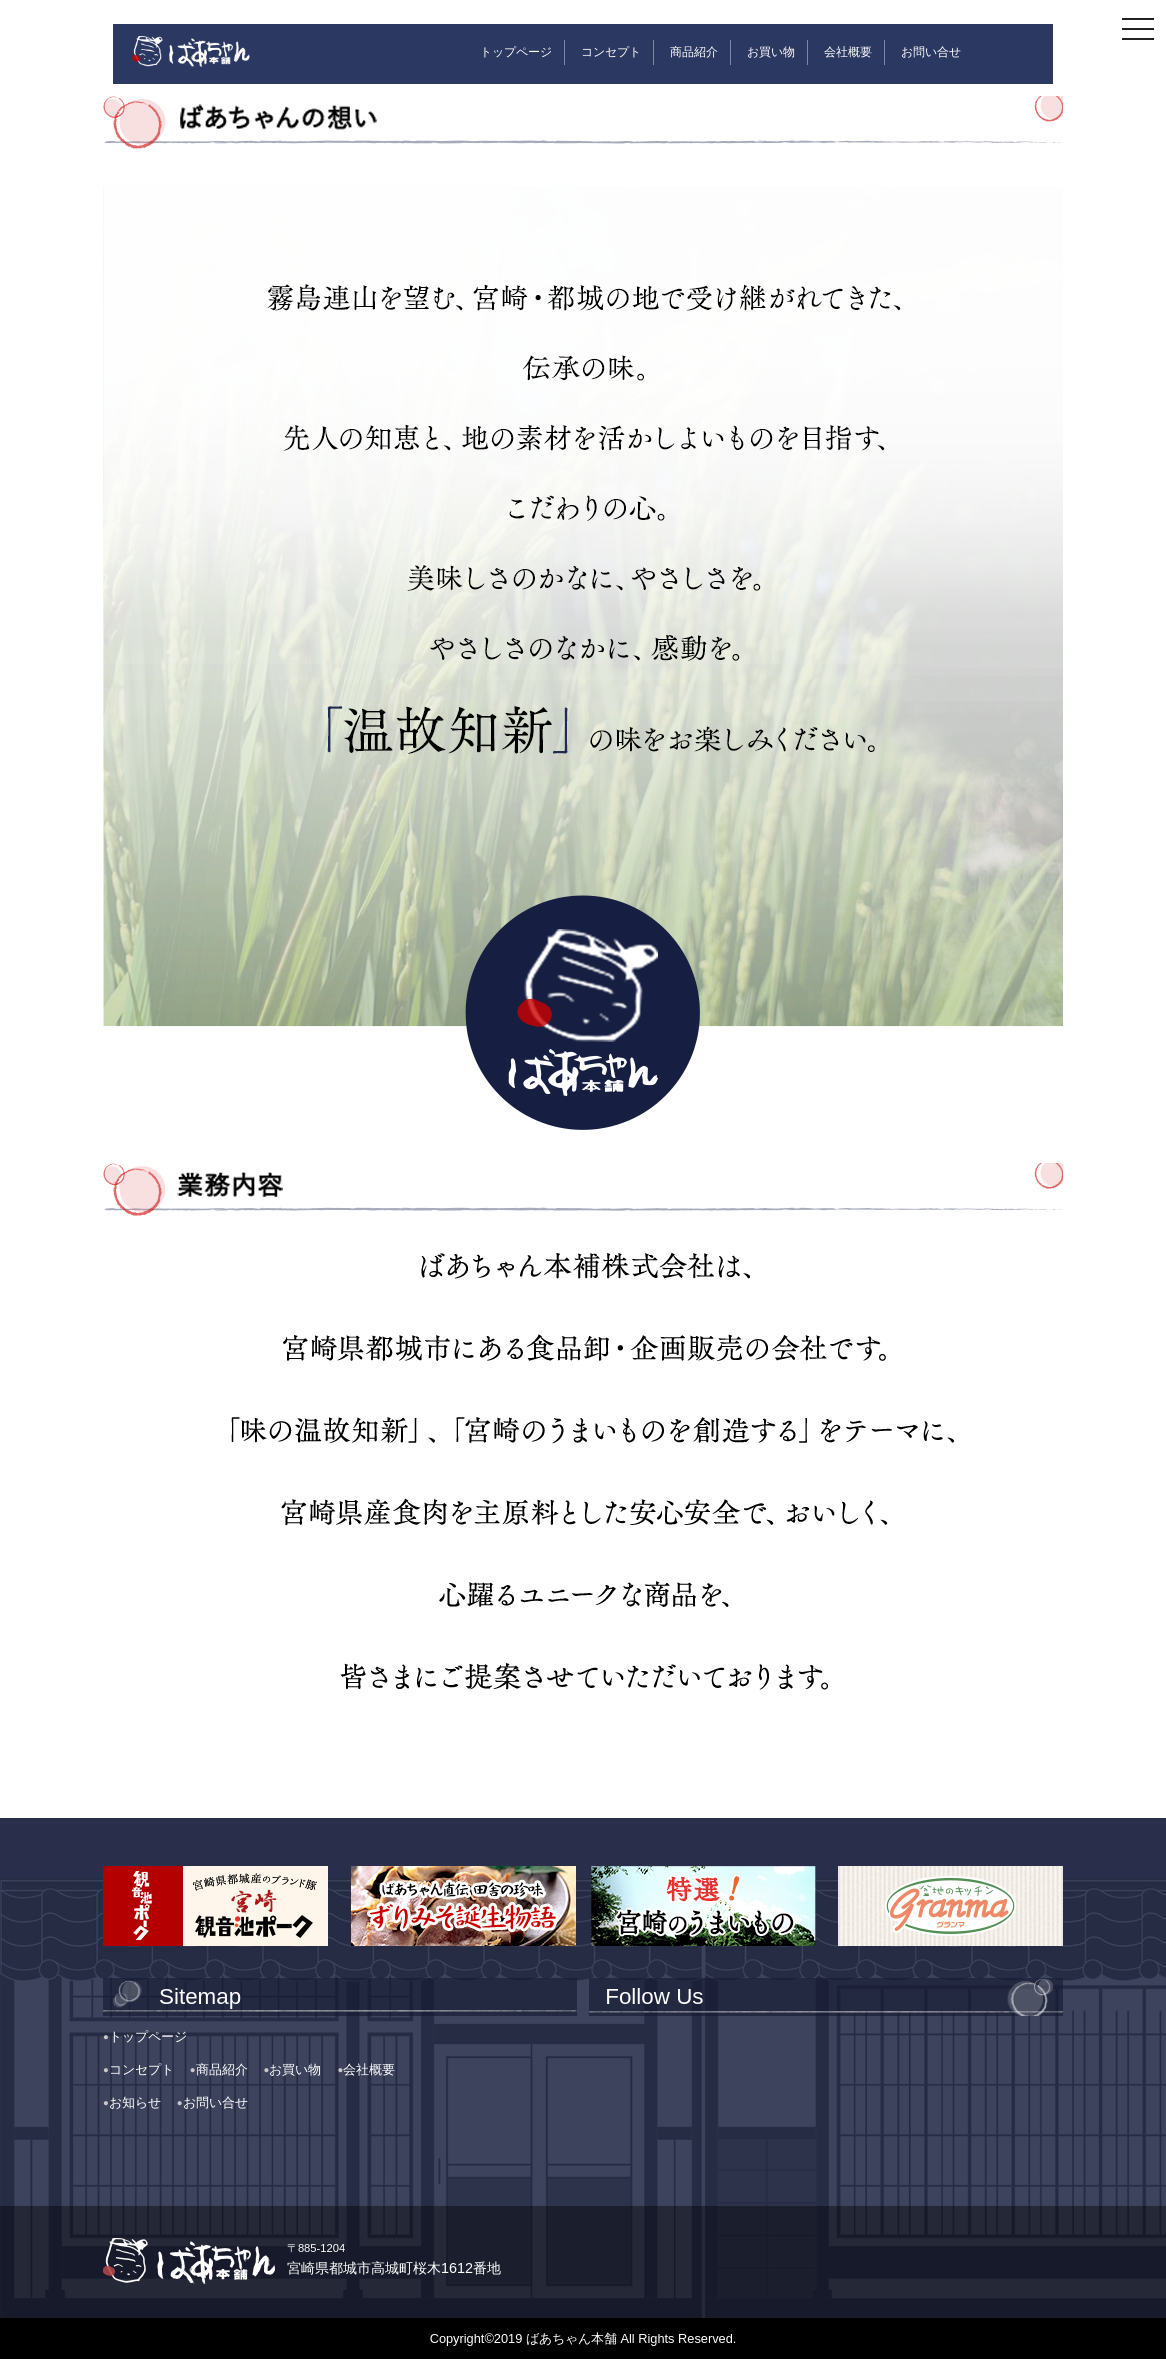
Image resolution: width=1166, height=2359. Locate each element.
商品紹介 (694, 52)
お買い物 (771, 52)
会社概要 (848, 52)
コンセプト (611, 52)
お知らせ (135, 2102)
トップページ (516, 52)
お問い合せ (931, 52)
